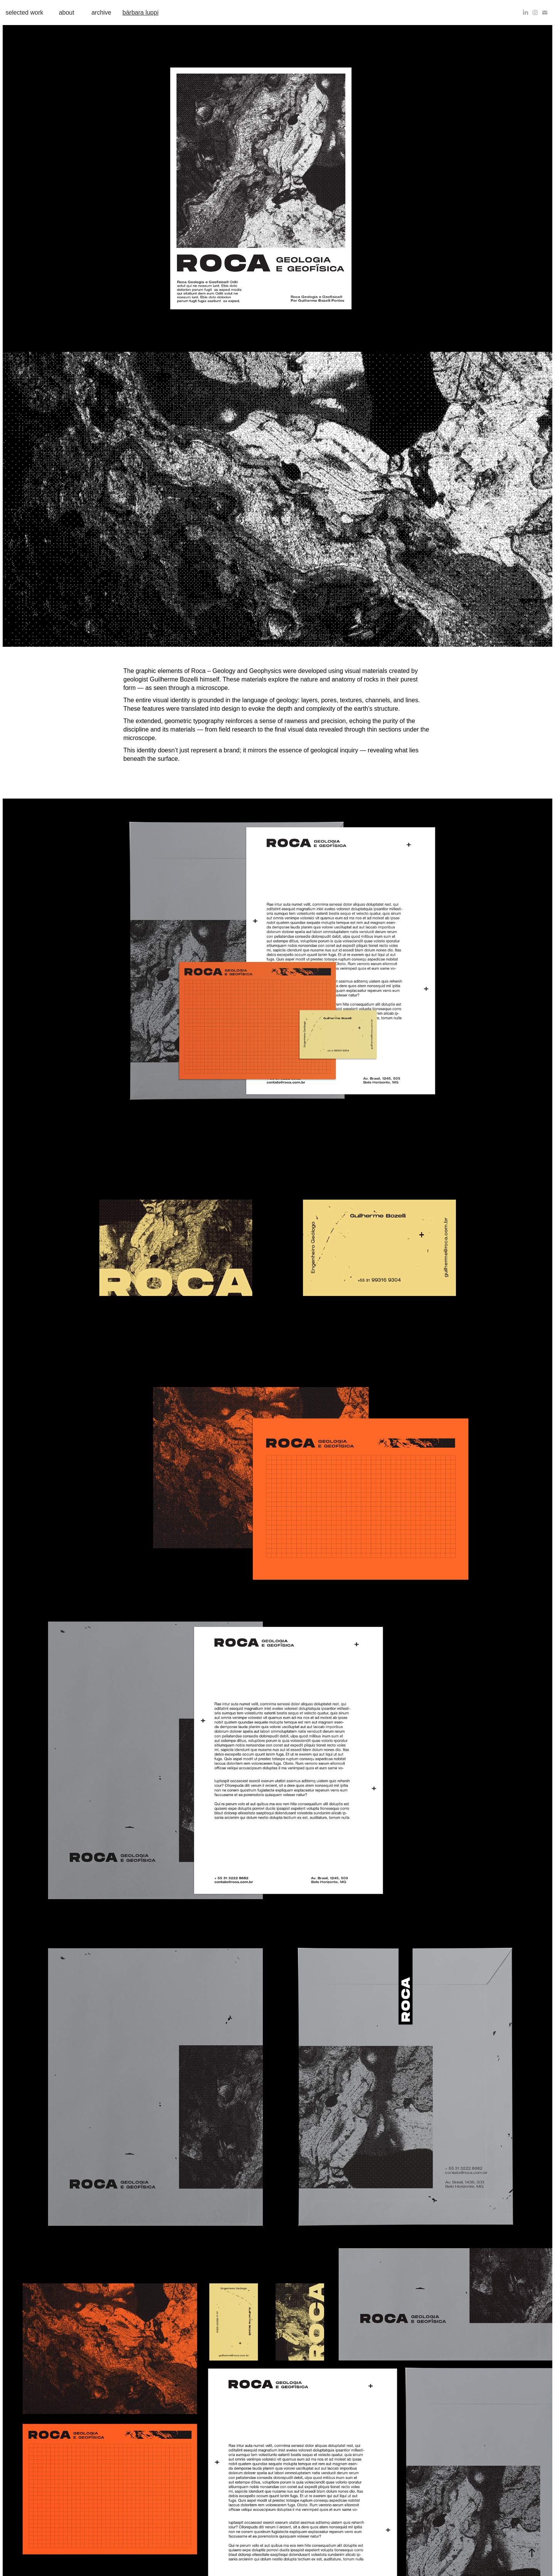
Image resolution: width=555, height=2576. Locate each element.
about (66, 12)
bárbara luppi (140, 12)
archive (101, 12)
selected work (24, 12)
